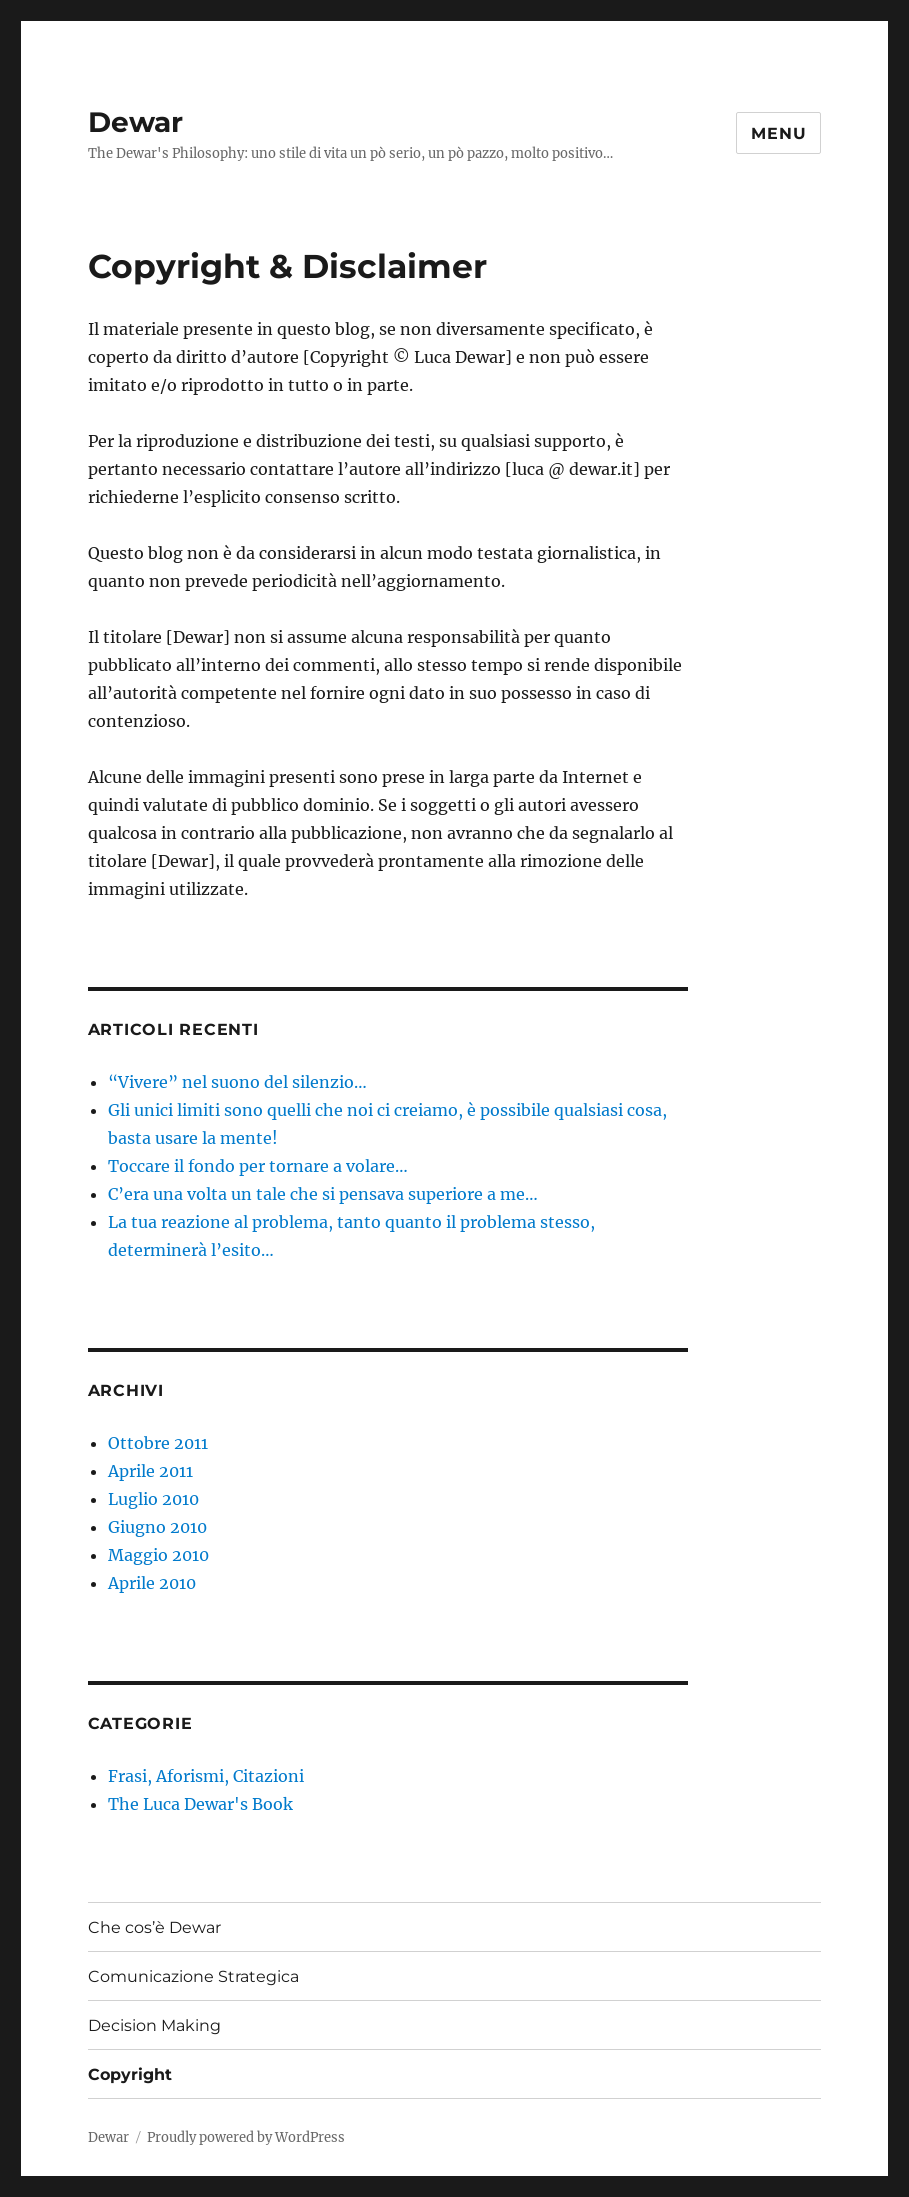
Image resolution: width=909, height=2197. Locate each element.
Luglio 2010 (153, 1499)
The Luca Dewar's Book (200, 1804)
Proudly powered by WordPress (246, 2137)
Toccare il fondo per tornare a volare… (258, 1166)
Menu (778, 133)
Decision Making (154, 2025)
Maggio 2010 (158, 1555)
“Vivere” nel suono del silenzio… (237, 1082)
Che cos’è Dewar (154, 1927)
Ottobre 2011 (158, 1443)
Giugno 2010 (157, 1527)
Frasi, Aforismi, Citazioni (206, 1776)
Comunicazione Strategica (193, 1976)
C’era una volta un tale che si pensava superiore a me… (323, 1194)
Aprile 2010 (152, 1583)
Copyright (130, 2074)
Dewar (135, 122)
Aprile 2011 (150, 1471)
